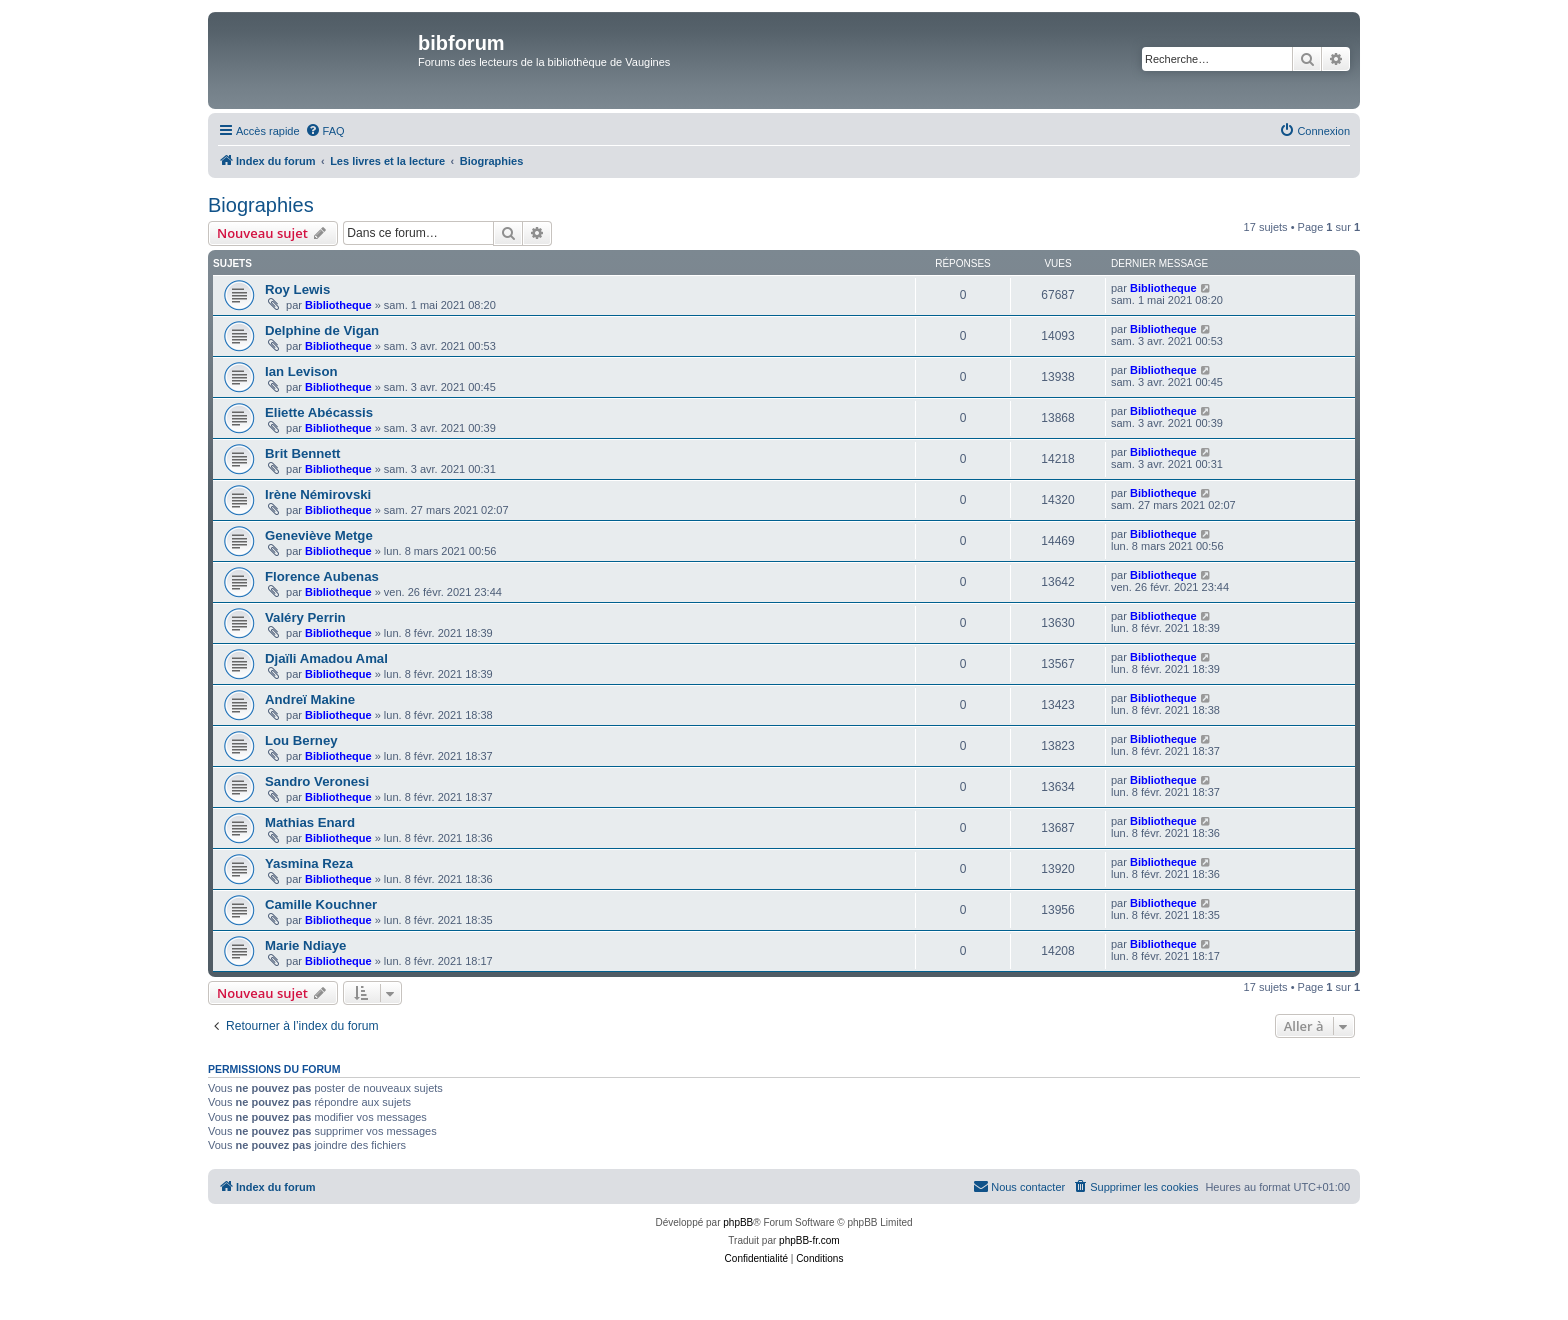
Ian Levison (301, 371)
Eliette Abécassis (319, 412)
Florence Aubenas (322, 576)
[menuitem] (325, 131)
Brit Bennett (302, 453)
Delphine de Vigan (322, 330)
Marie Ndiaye (305, 945)
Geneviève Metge (319, 535)
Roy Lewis (297, 289)
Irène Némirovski (318, 494)
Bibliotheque (338, 305)
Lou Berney (301, 740)
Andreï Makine (310, 699)
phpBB (738, 1222)
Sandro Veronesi (317, 781)
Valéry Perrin (305, 617)
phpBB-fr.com (809, 1240)
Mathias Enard (310, 822)
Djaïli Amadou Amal (326, 658)
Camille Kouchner (321, 904)
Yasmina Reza (309, 863)
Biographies (261, 205)
